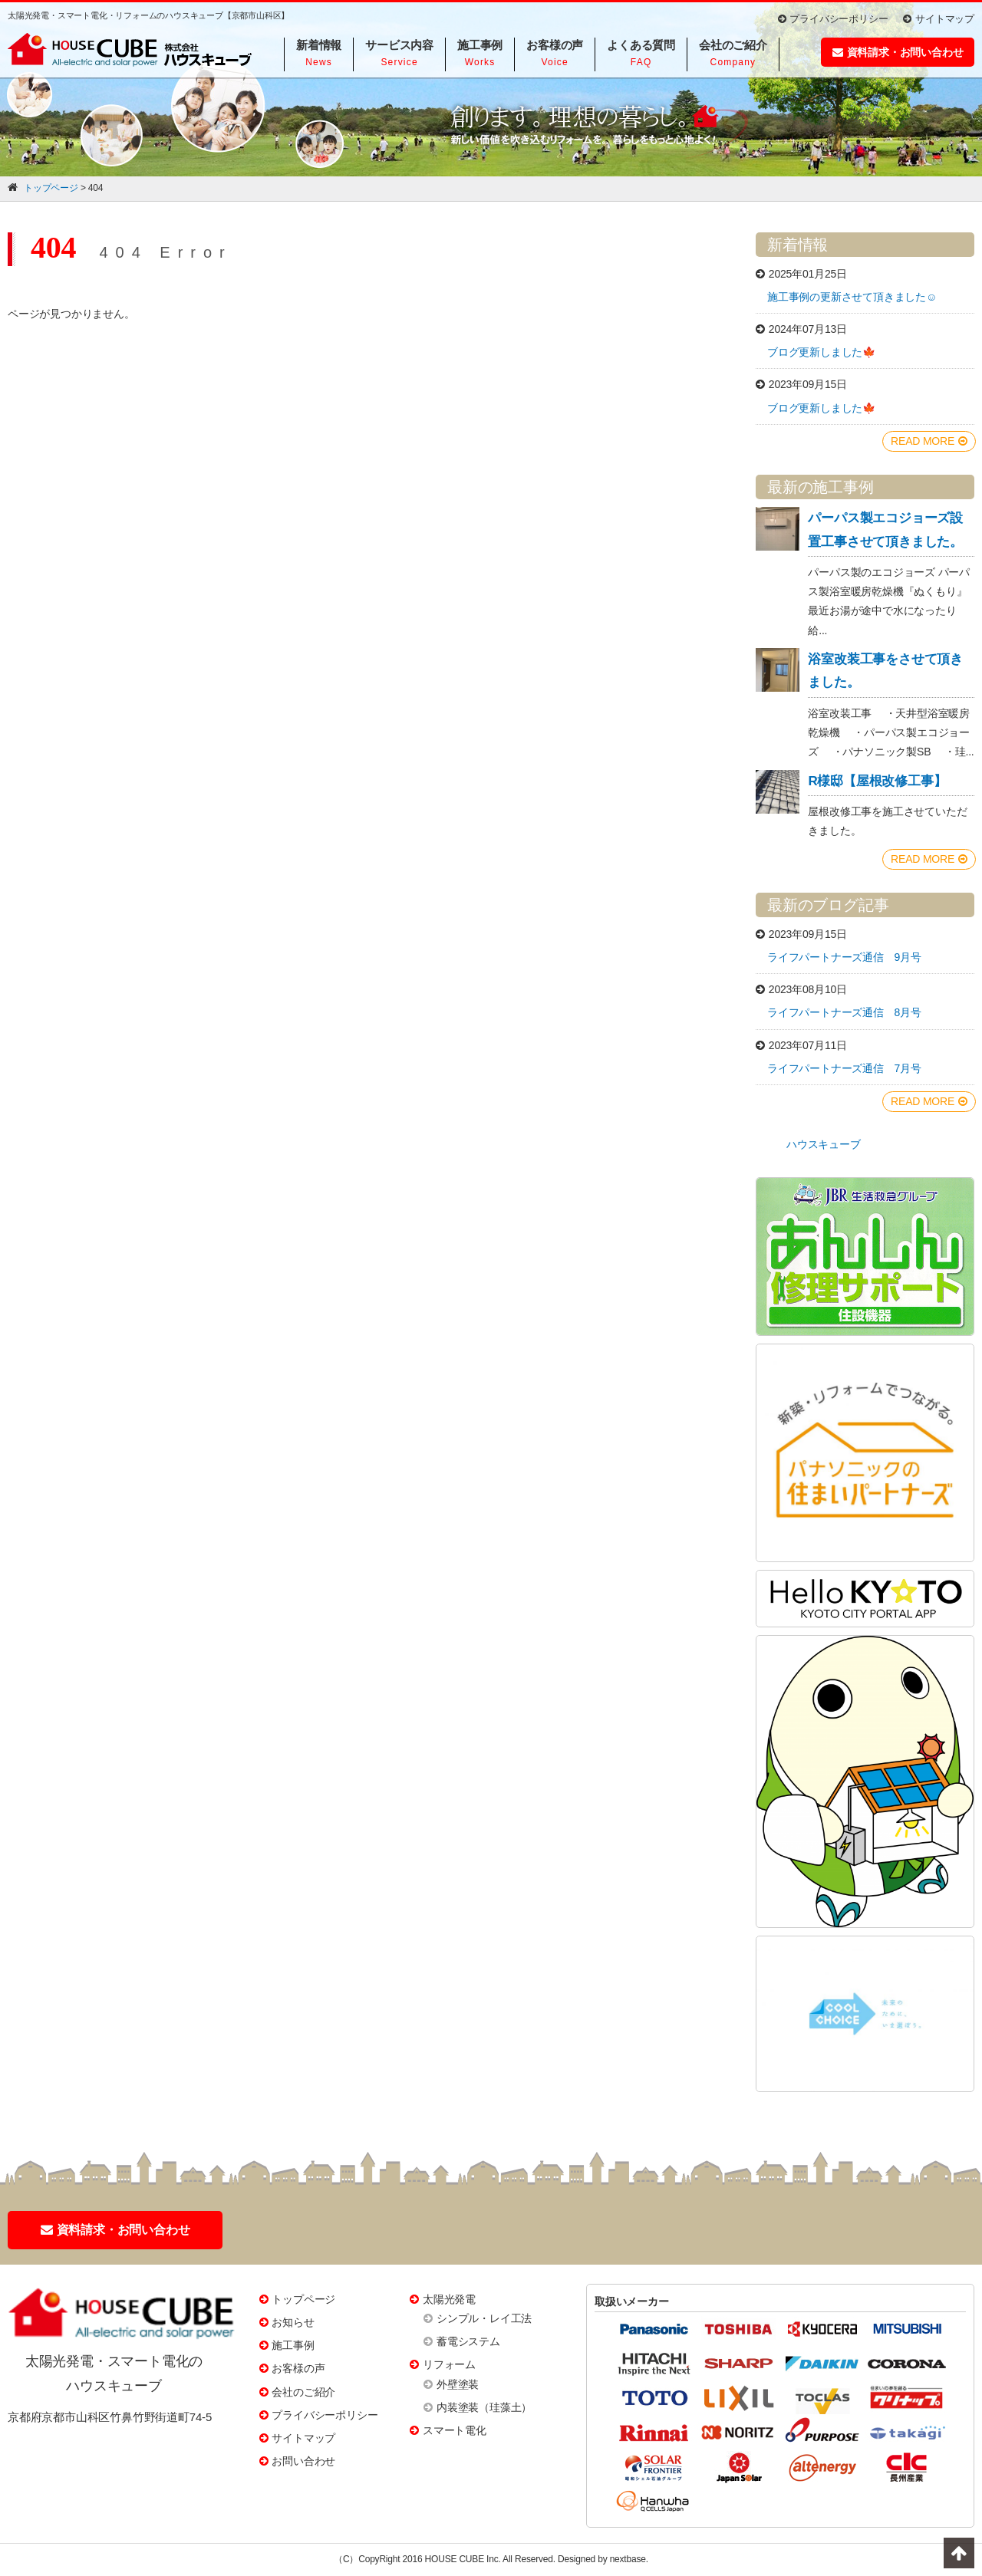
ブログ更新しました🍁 (821, 352)
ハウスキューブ (823, 1144)
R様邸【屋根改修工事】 (877, 781)
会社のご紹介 (303, 2392)
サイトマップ (938, 19)
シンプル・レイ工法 (484, 2318)
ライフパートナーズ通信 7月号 (844, 1068)
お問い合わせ (303, 2461)
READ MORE (929, 441)
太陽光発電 (449, 2299)
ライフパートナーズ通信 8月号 (844, 1012)
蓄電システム (468, 2341)
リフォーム (449, 2364)
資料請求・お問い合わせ (898, 52)
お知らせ (293, 2322)
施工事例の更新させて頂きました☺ (852, 297)
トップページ (303, 2299)
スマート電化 (454, 2430)
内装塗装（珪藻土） (484, 2407)
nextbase (628, 2559)
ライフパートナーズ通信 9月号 (844, 957)
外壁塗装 (458, 2384)
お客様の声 (298, 2368)
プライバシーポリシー (833, 19)
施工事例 (293, 2345)
